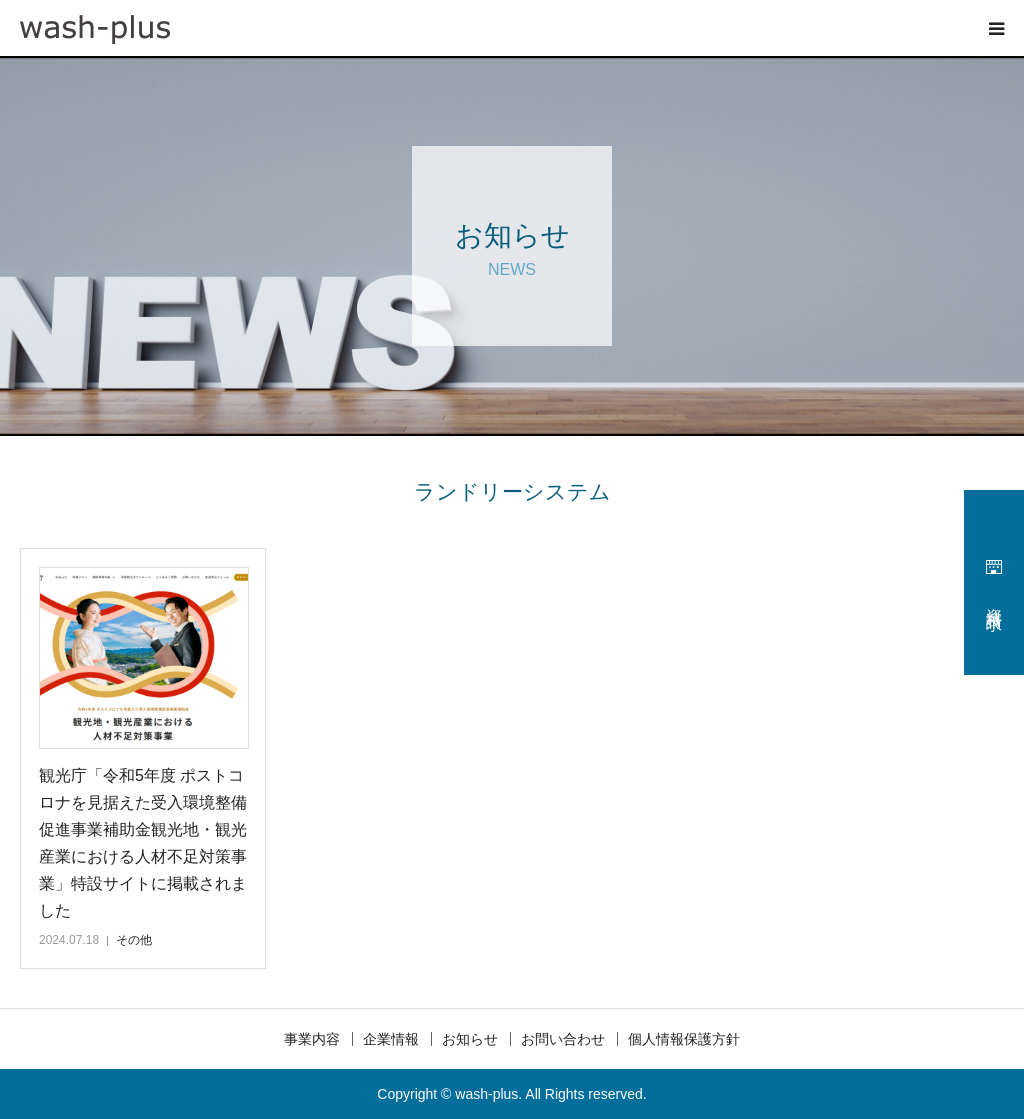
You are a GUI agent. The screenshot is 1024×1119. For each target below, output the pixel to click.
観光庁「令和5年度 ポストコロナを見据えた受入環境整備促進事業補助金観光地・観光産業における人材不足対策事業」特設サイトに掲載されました (143, 843)
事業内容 (312, 1039)
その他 (134, 940)
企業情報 (391, 1039)
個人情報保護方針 (684, 1039)
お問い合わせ (563, 1039)
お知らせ (470, 1039)
